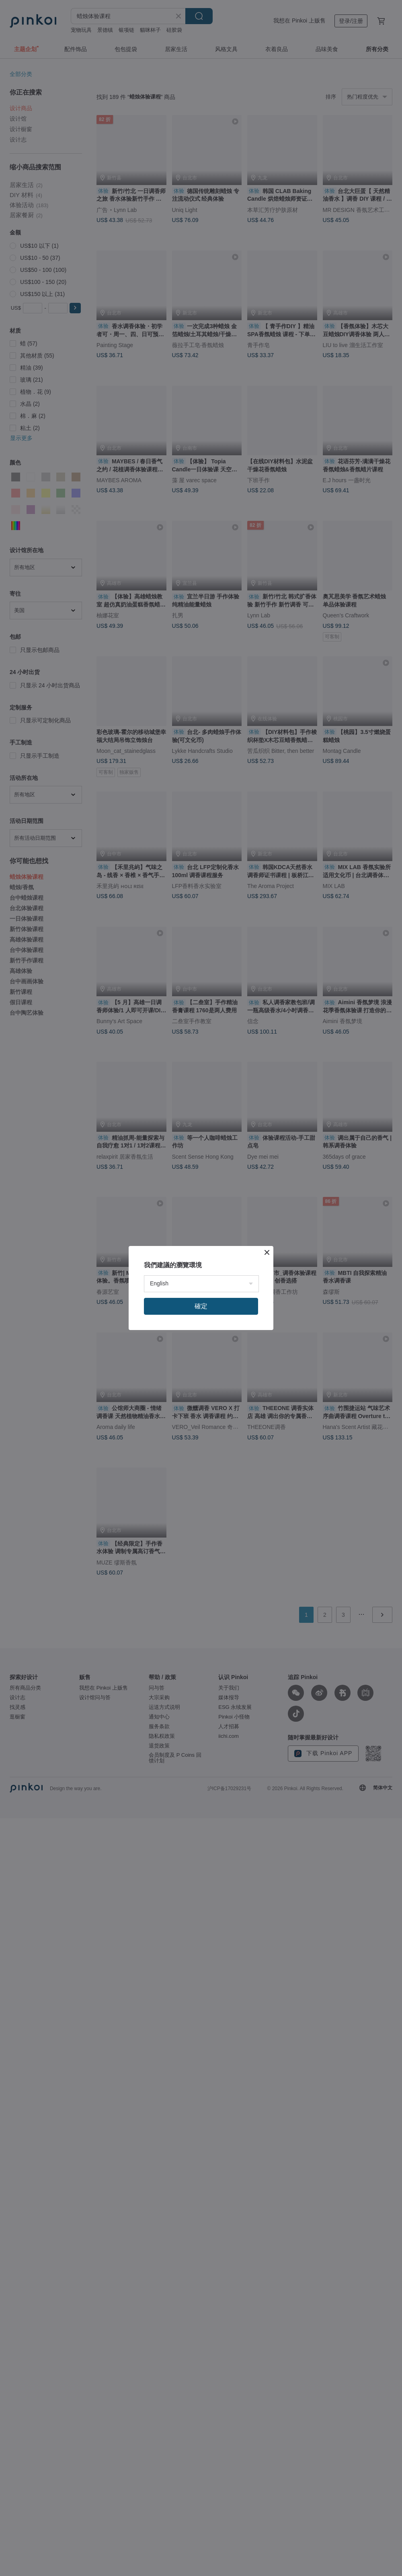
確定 (201, 1306)
